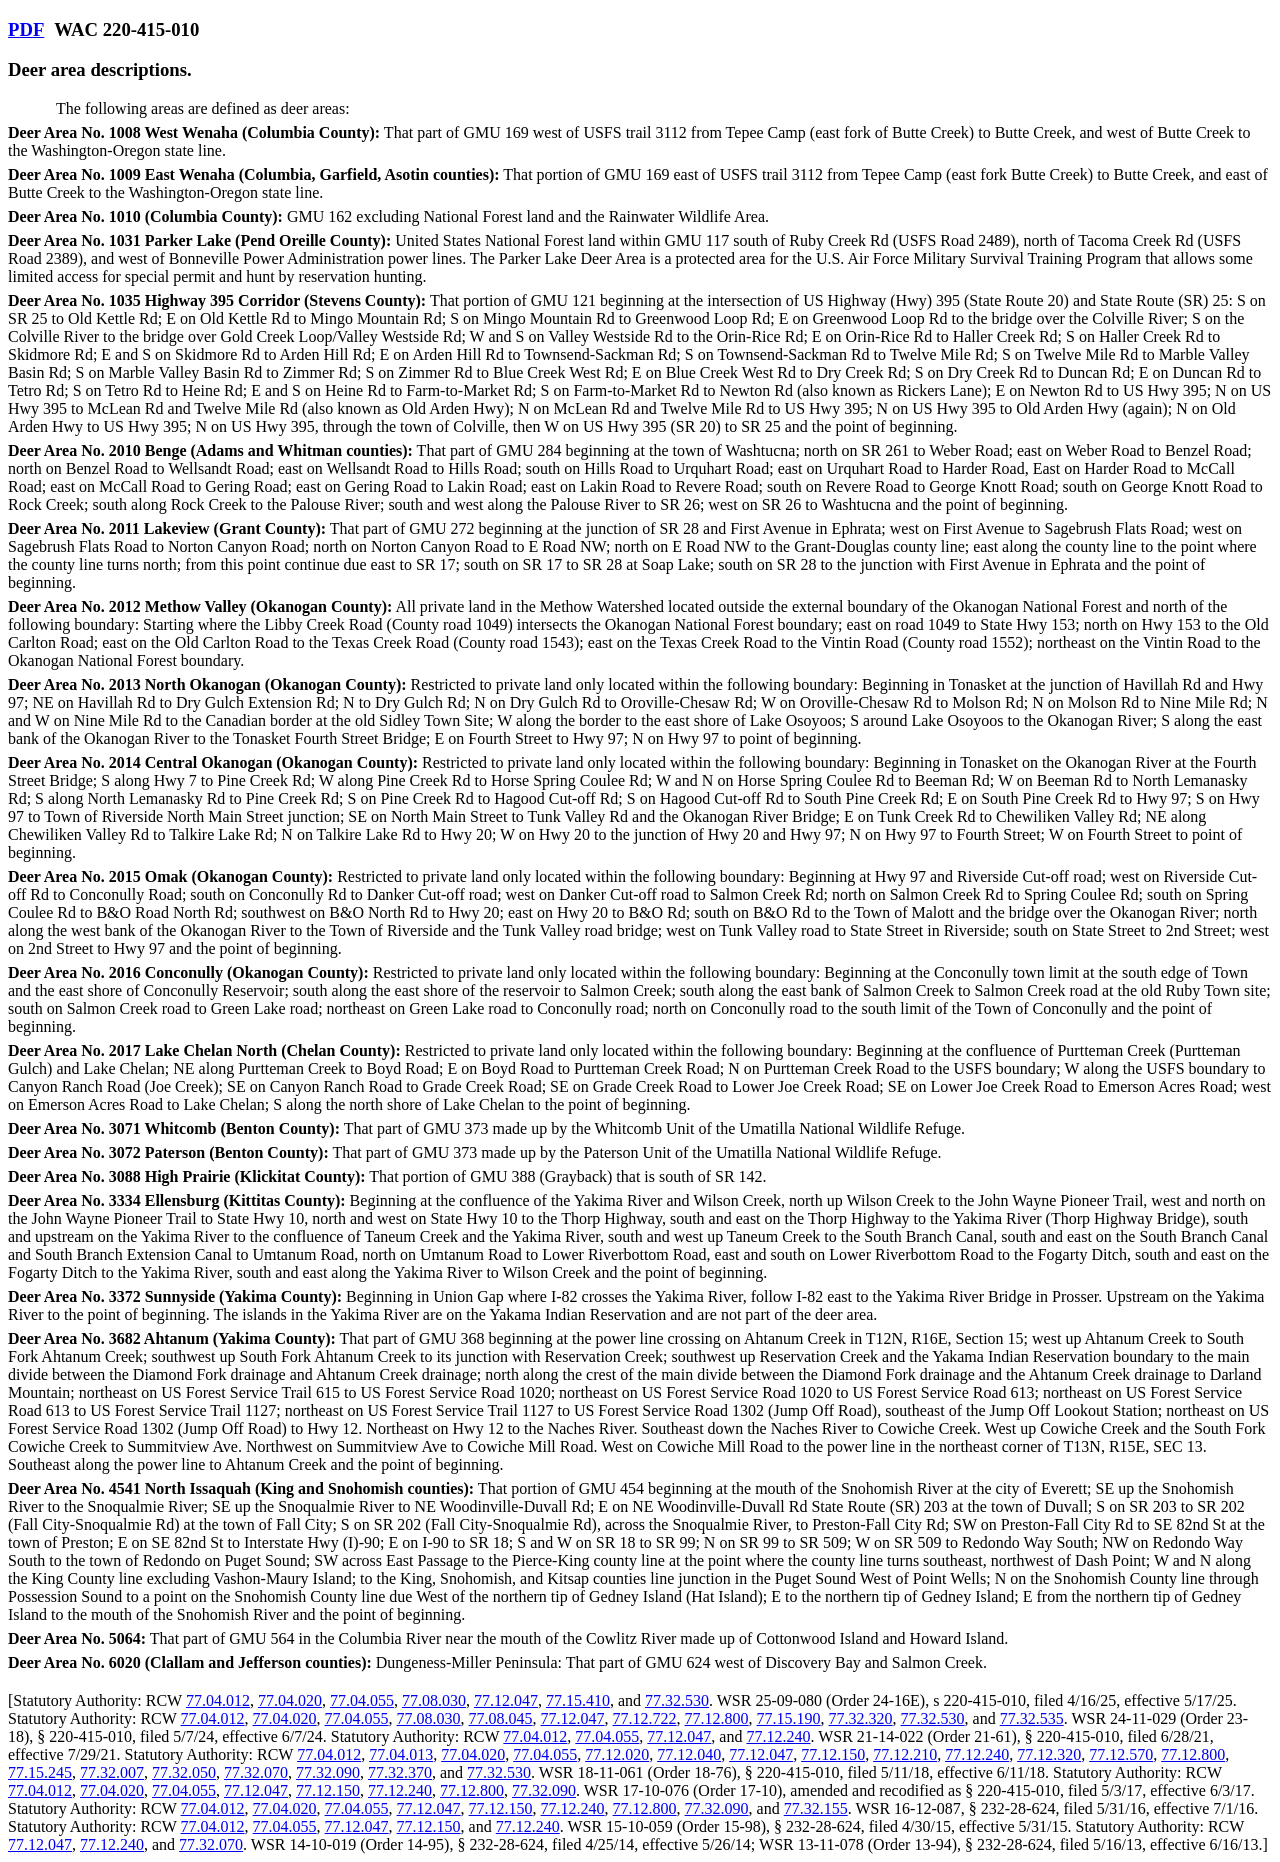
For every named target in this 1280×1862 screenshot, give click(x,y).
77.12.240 (778, 1736)
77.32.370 (400, 1772)
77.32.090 (328, 1772)
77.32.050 (184, 1772)
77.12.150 (833, 1754)
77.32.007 (112, 1772)
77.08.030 (434, 1700)
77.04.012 (218, 1700)
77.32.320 (861, 1718)
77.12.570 (1121, 1754)
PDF (26, 29)
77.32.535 (1032, 1718)
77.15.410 (578, 1700)
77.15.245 (40, 1772)
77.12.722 (645, 1718)
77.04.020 (290, 1700)
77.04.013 (401, 1754)
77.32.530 (677, 1700)
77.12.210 (905, 1754)
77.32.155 (816, 1808)
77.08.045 (501, 1718)
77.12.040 (689, 1754)
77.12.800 (717, 1718)
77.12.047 (506, 1700)
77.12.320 (1049, 1754)
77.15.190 (789, 1718)
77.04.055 (362, 1700)
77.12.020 (617, 1754)
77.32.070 (256, 1772)
